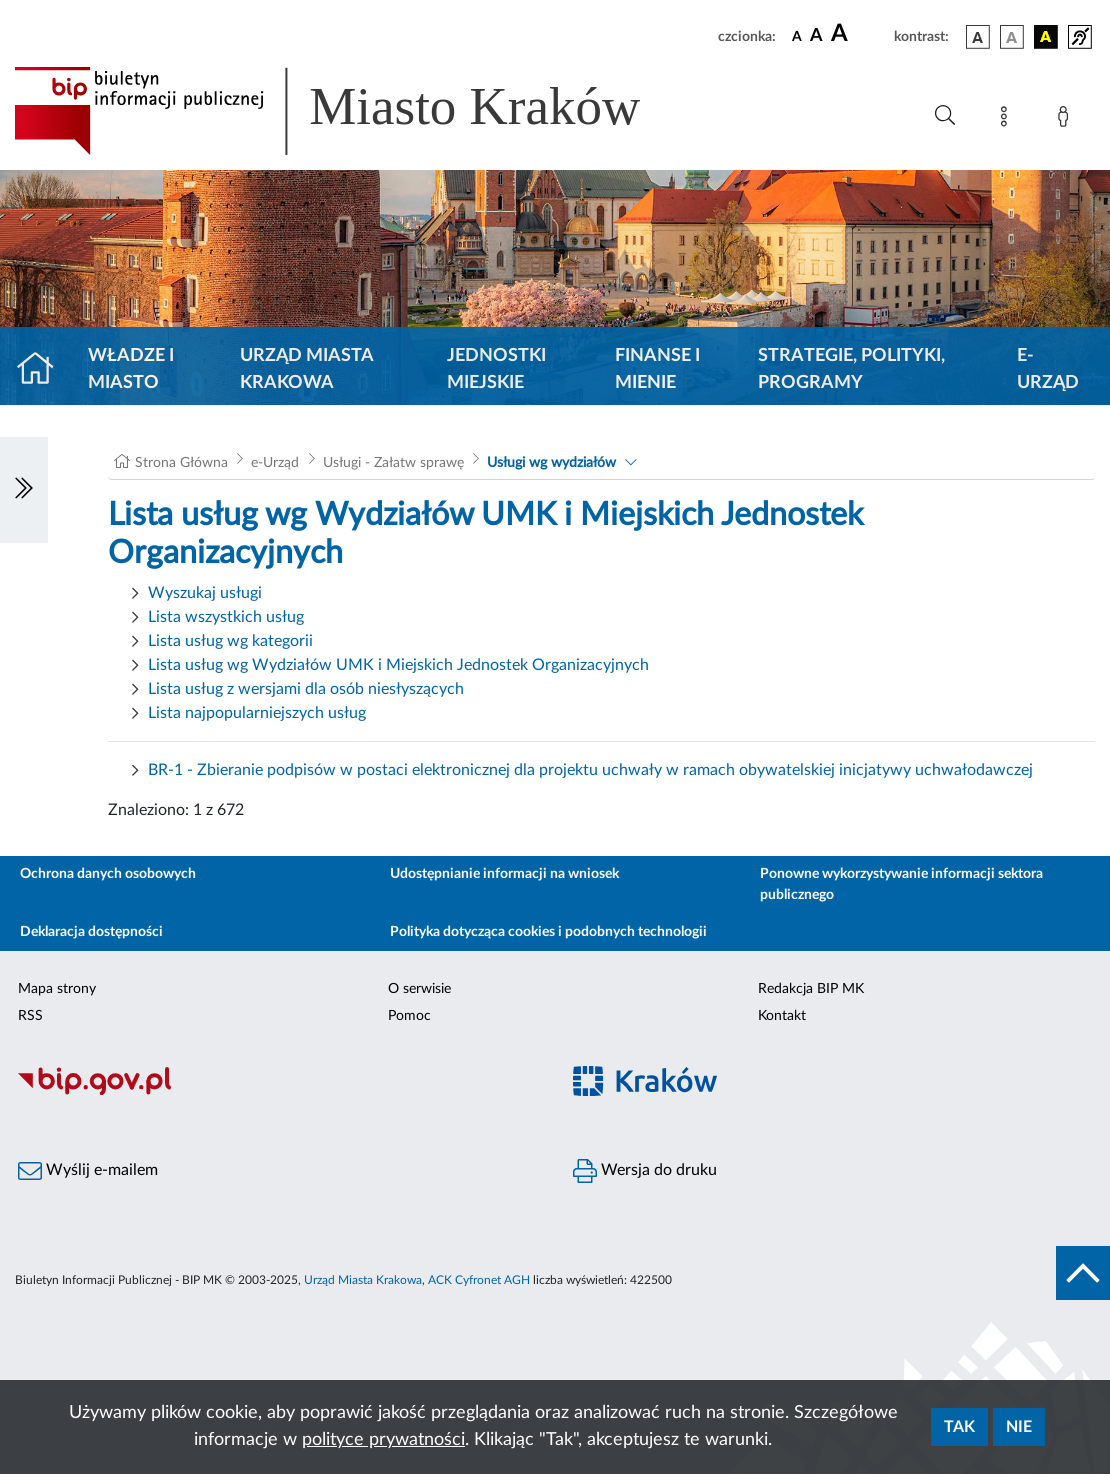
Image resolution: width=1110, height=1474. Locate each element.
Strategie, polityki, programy (851, 369)
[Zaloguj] (1067, 120)
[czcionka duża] (859, 34)
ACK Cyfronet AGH (479, 1280)
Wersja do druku (645, 1171)
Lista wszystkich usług (226, 617)
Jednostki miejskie (496, 369)
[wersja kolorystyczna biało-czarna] (1012, 37)
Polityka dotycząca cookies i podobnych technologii (548, 932)
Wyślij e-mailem (88, 1171)
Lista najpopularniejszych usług (257, 713)
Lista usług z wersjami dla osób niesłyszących (306, 689)
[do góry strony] (1083, 1273)
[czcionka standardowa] (797, 36)
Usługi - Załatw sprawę (393, 463)
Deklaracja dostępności (91, 932)
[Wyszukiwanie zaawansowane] (945, 116)
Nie (1019, 1427)
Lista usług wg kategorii (230, 641)
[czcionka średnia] (816, 36)
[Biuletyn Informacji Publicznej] (277, 1092)
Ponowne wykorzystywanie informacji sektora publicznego (901, 884)
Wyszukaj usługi (205, 593)
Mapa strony (57, 989)
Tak (959, 1427)
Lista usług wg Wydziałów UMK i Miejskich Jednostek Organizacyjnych (398, 665)
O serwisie (419, 989)
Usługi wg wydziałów (551, 463)
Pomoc (409, 1016)
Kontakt (782, 1016)
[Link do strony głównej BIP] (356, 111)
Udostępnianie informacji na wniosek (504, 874)
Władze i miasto (131, 369)
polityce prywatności (383, 1440)
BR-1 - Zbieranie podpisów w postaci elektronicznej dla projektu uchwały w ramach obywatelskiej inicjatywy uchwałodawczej (590, 770)
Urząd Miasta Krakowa (306, 369)
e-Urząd (1048, 369)
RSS (30, 1016)
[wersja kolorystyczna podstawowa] (978, 37)
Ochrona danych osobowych (108, 874)
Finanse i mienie (657, 369)
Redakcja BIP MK (811, 989)
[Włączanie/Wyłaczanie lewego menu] (24, 490)
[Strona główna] (43, 370)
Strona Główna (181, 463)
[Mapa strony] (1008, 120)
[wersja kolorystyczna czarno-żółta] (1046, 37)
